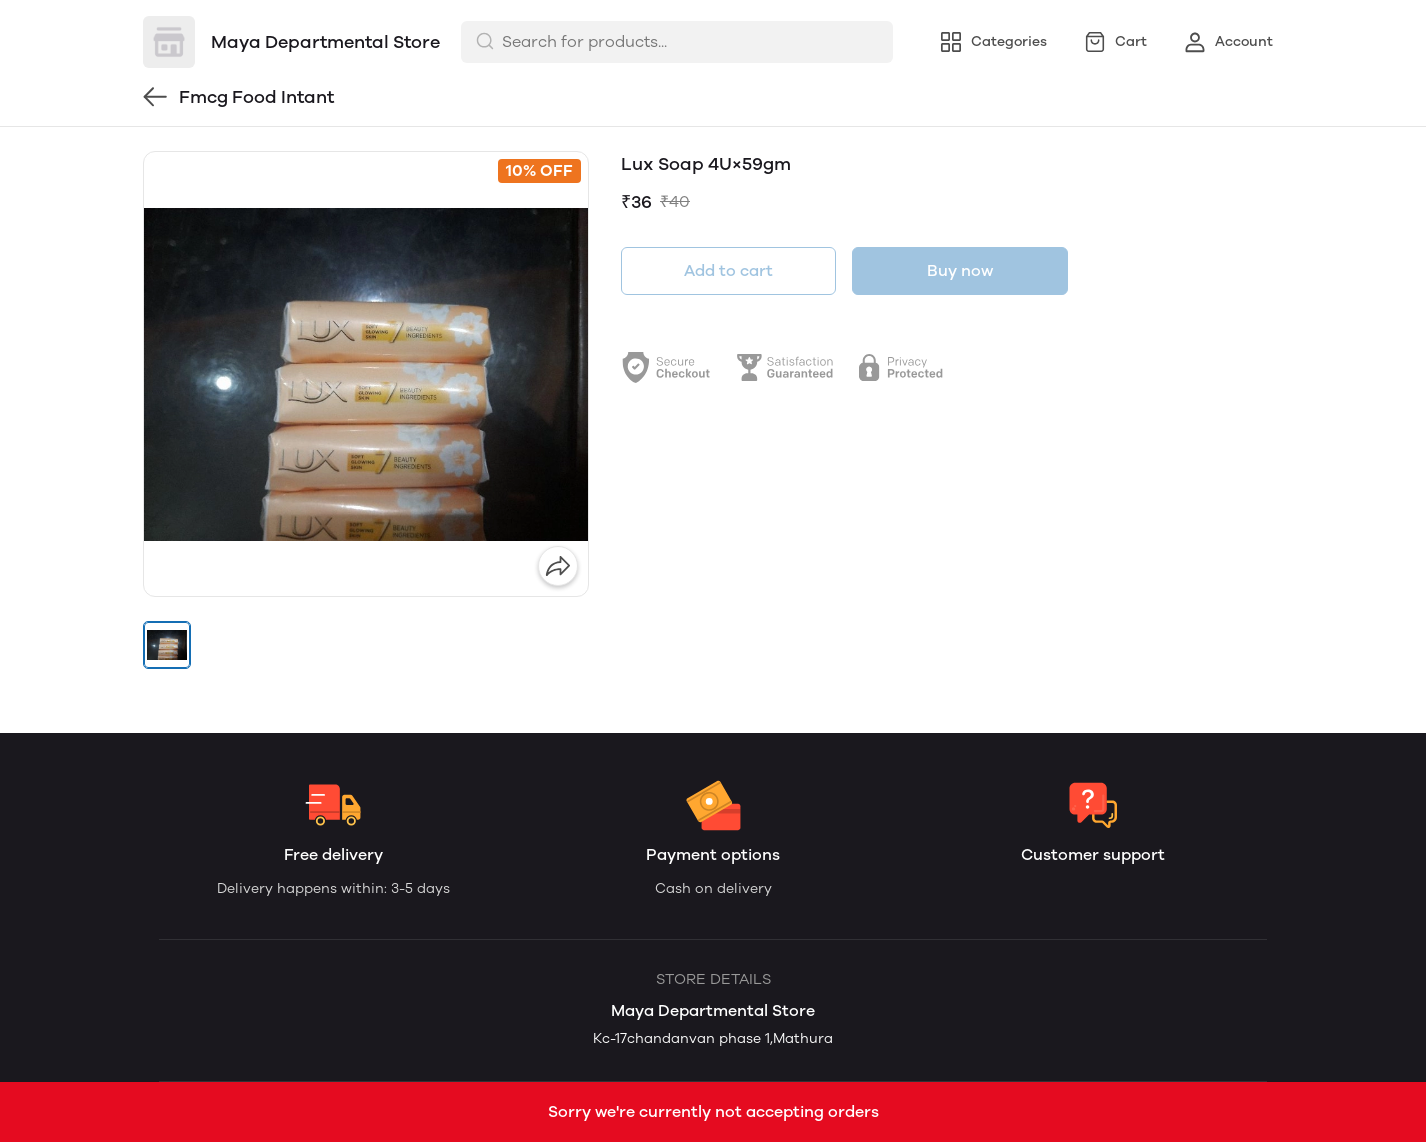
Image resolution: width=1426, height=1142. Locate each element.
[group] (366, 374)
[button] (167, 645)
